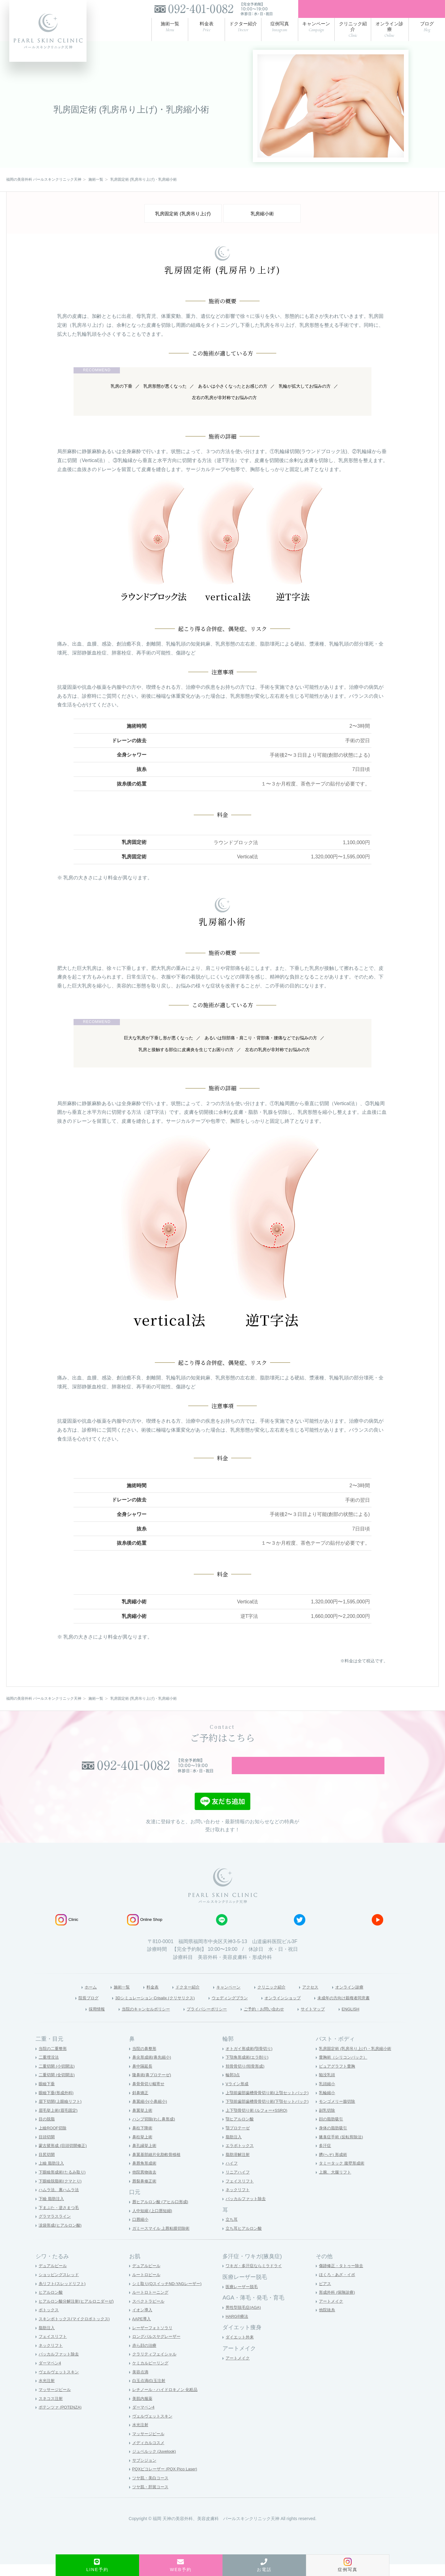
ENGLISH (370, 2020)
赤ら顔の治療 (145, 2357)
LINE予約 (97, 2565)
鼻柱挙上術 (143, 2148)
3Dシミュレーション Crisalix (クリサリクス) (143, 2008)
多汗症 (325, 2157)
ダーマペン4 (51, 2374)
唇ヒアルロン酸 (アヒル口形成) (162, 2213)
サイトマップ (327, 2020)
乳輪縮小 (327, 2104)
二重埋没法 (49, 2068)
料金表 (141, 1997)
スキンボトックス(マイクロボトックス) (77, 2330)
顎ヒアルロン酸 (241, 2130)
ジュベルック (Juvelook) (155, 2462)
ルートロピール (147, 2286)
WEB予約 (181, 2565)
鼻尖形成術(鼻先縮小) (153, 2068)
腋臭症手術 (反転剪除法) (342, 2148)
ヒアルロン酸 (52, 2303)
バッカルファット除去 (247, 2210)
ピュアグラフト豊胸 (338, 2077)
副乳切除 (327, 2121)
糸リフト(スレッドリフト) (64, 2295)
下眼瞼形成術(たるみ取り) (64, 2183)
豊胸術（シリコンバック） (345, 2068)
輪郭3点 (233, 2086)
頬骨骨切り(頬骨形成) (246, 2077)
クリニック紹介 (276, 1997)
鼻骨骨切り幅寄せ (149, 2095)
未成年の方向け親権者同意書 (363, 2008)
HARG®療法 (238, 2328)
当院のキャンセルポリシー (133, 2020)
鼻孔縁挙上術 (145, 2157)
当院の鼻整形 (145, 2060)
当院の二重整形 (54, 2060)
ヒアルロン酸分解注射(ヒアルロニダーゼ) (79, 2312)
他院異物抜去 (145, 2183)
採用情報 (77, 2020)
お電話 (264, 2565)
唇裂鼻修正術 (145, 2192)
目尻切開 (47, 2166)
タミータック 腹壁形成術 (343, 2175)
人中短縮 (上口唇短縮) (153, 2222)
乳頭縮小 (327, 2095)
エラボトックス (241, 2157)
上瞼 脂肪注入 (52, 2175)
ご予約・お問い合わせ (271, 2020)
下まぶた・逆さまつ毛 (60, 2219)
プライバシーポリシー (205, 2020)
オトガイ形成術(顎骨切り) (251, 2060)
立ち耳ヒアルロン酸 (245, 2239)
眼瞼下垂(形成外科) (57, 2104)
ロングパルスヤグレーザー (158, 2348)
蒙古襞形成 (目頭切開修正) (64, 2157)
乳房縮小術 (262, 216)
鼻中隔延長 (143, 2077)
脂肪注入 (234, 2148)
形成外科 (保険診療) (338, 2303)
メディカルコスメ (149, 2454)
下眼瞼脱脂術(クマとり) (62, 2192)
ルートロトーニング (151, 2303)
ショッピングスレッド (60, 2286)
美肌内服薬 (143, 2410)
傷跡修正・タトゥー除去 (343, 2277)
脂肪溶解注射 (239, 2166)
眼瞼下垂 (47, 2095)
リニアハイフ (239, 2183)
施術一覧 (108, 1997)
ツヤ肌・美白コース (151, 2489)
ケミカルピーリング (151, 2374)
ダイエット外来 (241, 2348)
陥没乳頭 (327, 2086)
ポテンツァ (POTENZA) (62, 2418)
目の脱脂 (47, 2130)
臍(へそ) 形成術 (334, 2166)
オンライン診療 (364, 1997)
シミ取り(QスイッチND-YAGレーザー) (169, 2295)
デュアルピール (54, 2277)
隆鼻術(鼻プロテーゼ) (153, 2086)
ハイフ (232, 2175)
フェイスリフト (241, 2192)
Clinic (66, 1930)
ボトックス (49, 2321)
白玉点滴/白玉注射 (150, 2392)
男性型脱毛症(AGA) (245, 2319)
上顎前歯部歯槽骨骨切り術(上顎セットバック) (270, 2104)
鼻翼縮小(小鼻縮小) (151, 2113)
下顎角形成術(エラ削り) (249, 2068)
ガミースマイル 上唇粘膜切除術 (163, 2239)
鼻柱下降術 (143, 2139)
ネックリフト (239, 2201)
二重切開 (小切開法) (58, 2077)
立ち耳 (232, 2231)
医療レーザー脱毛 (243, 2298)
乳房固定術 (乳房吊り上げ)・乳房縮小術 (357, 2060)
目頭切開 (47, 2148)
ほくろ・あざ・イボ (338, 2286)
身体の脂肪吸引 (334, 2139)
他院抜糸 (327, 2321)
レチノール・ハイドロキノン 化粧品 (167, 2401)
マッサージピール (56, 2401)
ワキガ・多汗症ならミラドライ (256, 2277)
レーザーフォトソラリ (154, 2339)
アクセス (320, 1997)
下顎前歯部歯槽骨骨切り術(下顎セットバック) (270, 2113)
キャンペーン (227, 1997)
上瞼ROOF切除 (53, 2139)
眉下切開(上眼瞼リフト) (62, 2113)
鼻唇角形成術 (145, 2175)
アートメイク (239, 2369)
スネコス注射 (52, 2410)
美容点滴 (141, 2383)
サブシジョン (145, 2471)
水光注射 (47, 2392)
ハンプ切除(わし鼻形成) (155, 2130)
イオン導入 (143, 2321)
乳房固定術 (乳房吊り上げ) (182, 216)
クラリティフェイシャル (156, 2365)
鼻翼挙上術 (143, 2121)
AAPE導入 (142, 2330)
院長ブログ (65, 2008)
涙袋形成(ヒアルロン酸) (62, 2236)
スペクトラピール (149, 2312)
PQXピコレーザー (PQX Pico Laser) (167, 2480)
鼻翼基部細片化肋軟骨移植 (158, 2166)
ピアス (325, 2295)
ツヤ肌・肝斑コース (151, 2498)
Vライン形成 (238, 2095)
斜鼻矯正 (141, 2104)
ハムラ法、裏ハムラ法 (60, 2201)
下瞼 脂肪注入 (52, 2210)
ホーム (73, 1997)
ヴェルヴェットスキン (60, 2383)
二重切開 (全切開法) (58, 2086)
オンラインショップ (292, 2008)
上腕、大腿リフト (336, 2183)
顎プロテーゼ (239, 2139)
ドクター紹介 (181, 1997)
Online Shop (145, 1930)
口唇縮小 (141, 2231)
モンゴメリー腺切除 (338, 2113)
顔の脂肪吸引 (332, 2130)
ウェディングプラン (231, 2008)
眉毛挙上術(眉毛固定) (59, 2121)
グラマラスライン (56, 2227)
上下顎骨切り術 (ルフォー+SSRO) (259, 2121)
